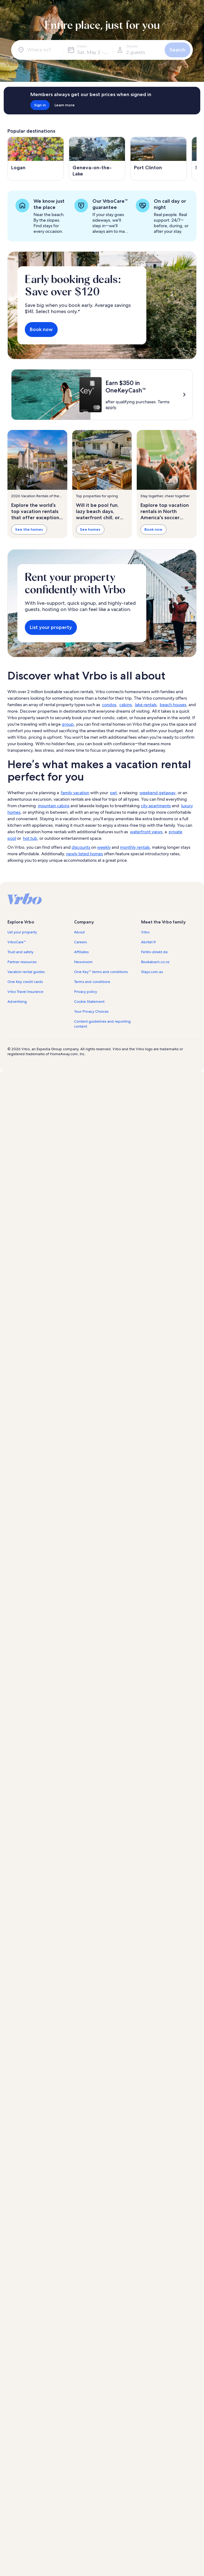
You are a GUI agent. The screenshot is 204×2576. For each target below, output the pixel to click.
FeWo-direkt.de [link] (154, 951)
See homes (90, 529)
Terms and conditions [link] (92, 981)
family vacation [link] (75, 792)
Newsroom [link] (83, 961)
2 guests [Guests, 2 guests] (135, 52)
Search (177, 50)
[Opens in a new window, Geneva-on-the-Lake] (97, 159)
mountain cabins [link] (53, 805)
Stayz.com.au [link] (152, 971)
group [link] (68, 724)
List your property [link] (22, 932)
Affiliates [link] (81, 951)
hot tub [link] (30, 838)
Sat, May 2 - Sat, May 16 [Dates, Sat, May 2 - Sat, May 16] (95, 52)
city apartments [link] (156, 805)
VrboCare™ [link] (16, 942)
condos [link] (109, 704)
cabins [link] (125, 704)
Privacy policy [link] (85, 991)
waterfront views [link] (146, 831)
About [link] (79, 932)
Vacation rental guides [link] (26, 971)
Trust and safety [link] (20, 951)
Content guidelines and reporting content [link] (102, 1024)
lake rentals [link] (146, 704)
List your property (51, 627)
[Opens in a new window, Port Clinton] (158, 159)
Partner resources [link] (22, 961)
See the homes (29, 529)
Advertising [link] (17, 1001)
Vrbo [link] (145, 932)
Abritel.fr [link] (148, 942)
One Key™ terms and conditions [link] (101, 971)
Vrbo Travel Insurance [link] (25, 991)
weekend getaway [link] (157, 792)
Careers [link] (80, 942)
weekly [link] (104, 847)
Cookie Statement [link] (89, 1001)
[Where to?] (38, 49)
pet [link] (113, 792)
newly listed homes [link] (84, 853)
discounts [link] (81, 847)
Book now (41, 329)
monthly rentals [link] (135, 847)
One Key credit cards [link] (25, 981)
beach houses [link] (173, 704)
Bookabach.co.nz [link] (155, 961)
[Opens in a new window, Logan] (35, 159)
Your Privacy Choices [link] (91, 1011)
